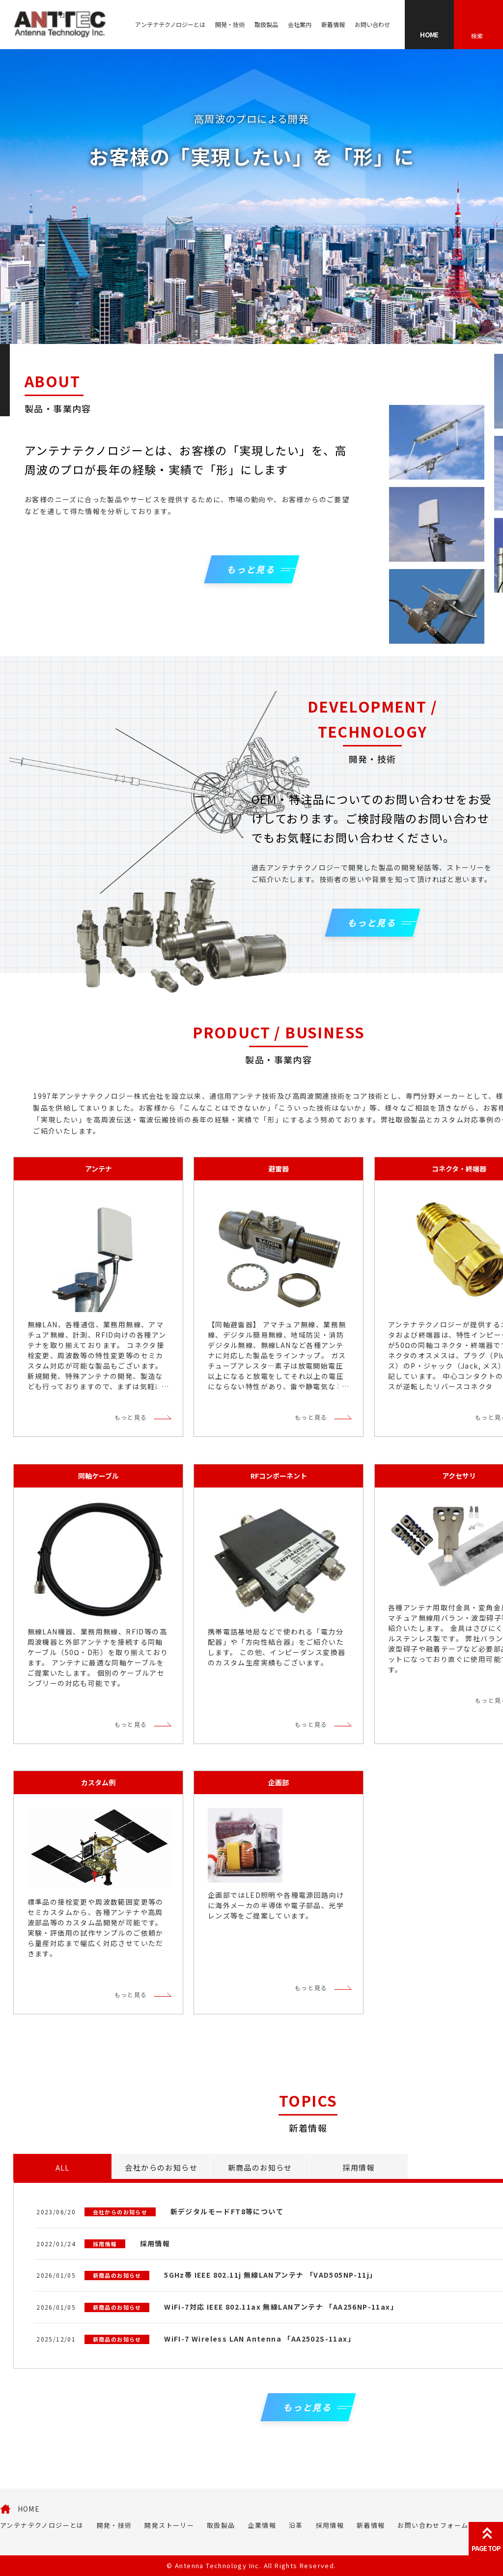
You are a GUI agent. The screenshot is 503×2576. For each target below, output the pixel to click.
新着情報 (333, 24)
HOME (29, 2509)
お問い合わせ (372, 24)
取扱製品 (266, 24)
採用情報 (330, 2525)
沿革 (296, 2525)
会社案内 (299, 24)
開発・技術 (230, 24)
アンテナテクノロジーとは (170, 24)
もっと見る (130, 1417)
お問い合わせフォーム (432, 2525)
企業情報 (262, 2525)
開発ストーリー (169, 2525)
